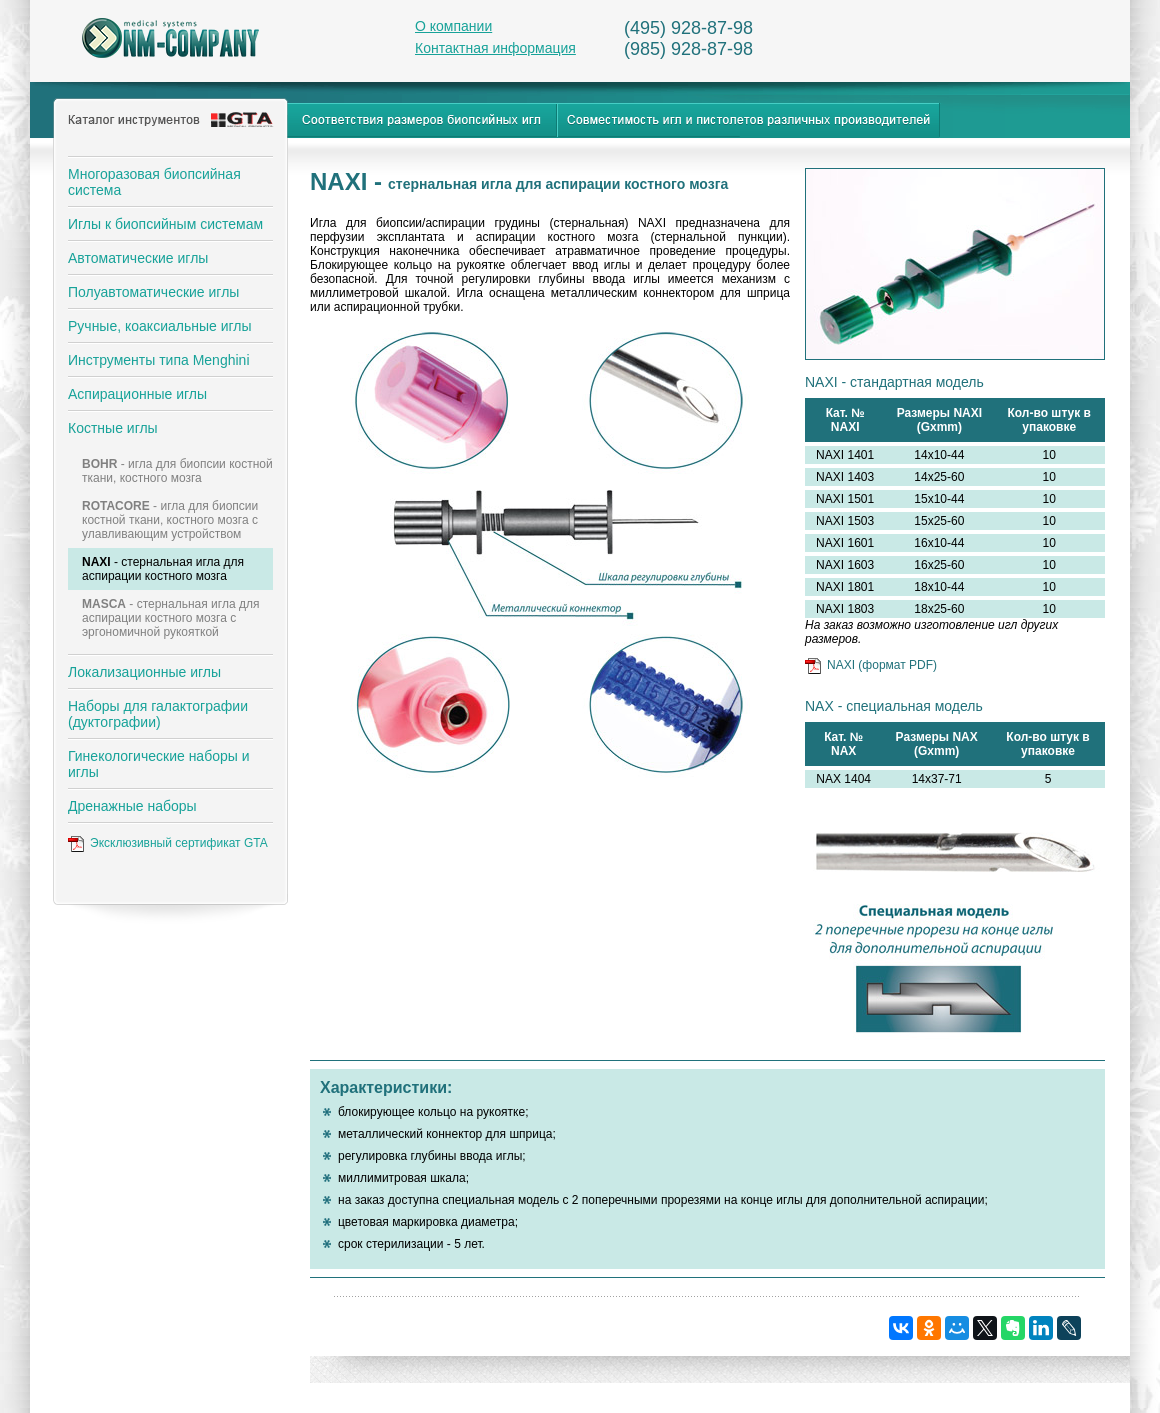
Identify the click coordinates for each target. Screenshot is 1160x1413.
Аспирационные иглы (137, 394)
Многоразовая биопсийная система (154, 182)
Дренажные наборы (132, 806)
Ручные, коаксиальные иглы (160, 326)
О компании (453, 26)
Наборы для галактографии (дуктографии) (158, 714)
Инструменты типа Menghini (159, 360)
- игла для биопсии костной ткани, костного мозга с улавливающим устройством (170, 520)
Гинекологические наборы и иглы (159, 764)
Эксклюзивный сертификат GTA (179, 843)
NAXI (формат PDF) (882, 665)
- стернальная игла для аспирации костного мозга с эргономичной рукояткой (170, 618)
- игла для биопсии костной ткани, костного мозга (177, 471)
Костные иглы (113, 428)
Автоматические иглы (138, 258)
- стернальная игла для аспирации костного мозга (163, 569)
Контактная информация (495, 48)
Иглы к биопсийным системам (165, 224)
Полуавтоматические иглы (153, 292)
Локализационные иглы (144, 672)
